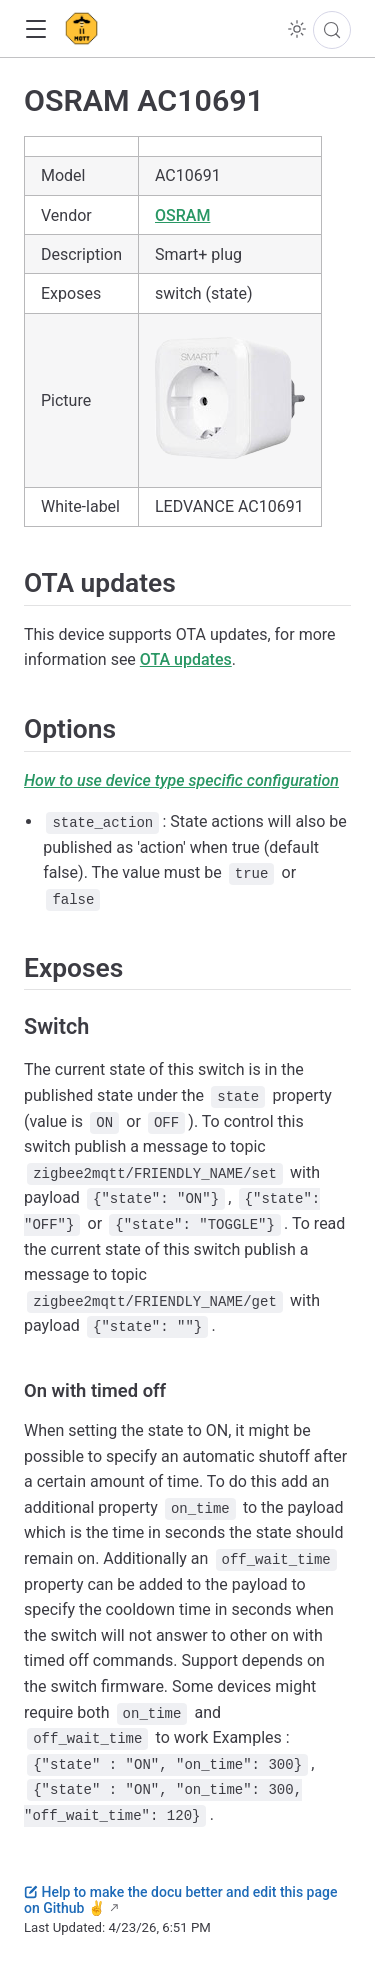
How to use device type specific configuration (181, 780)
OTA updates (186, 659)
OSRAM (182, 215)
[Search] (332, 30)
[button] (35, 29)
